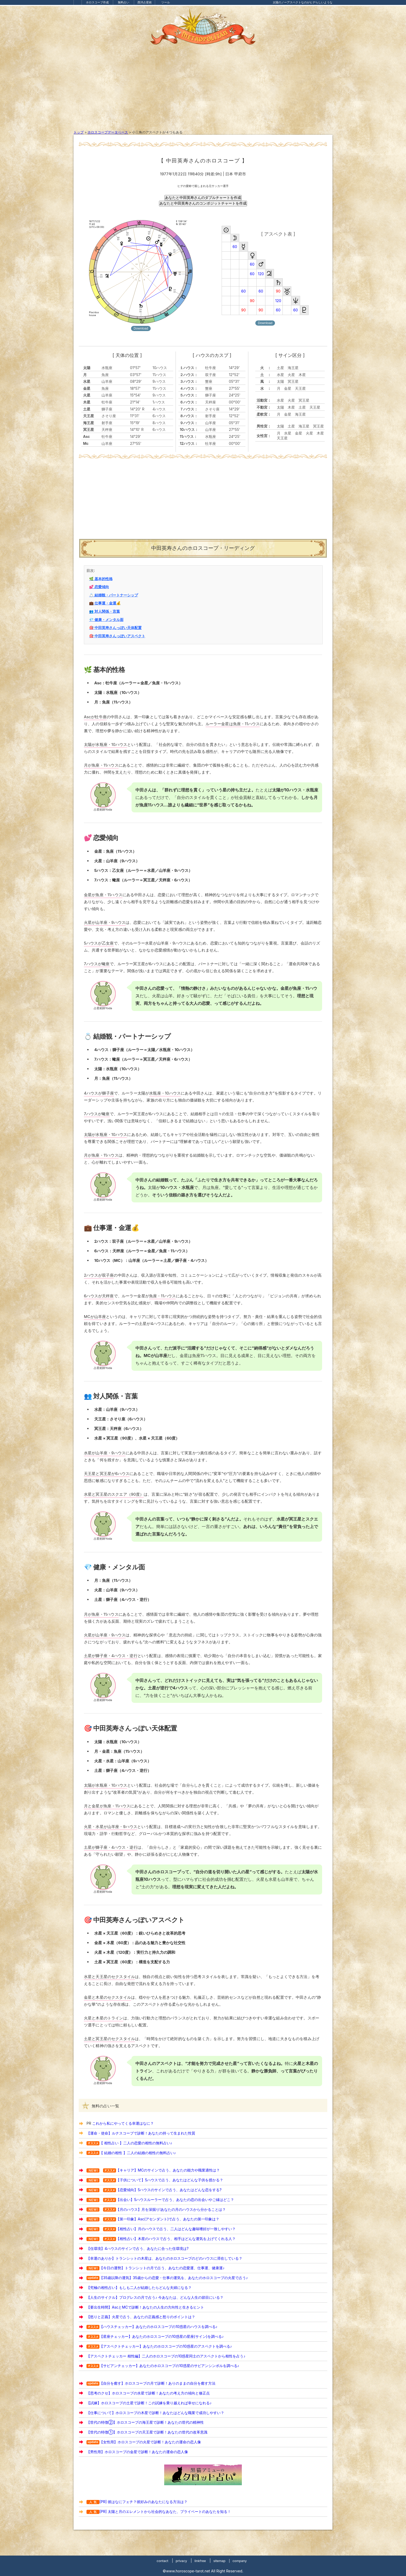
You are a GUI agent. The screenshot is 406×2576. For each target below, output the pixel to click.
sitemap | (221, 2561)
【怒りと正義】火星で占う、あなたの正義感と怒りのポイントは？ (140, 2317)
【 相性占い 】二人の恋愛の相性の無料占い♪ (135, 2143)
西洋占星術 (144, 2)
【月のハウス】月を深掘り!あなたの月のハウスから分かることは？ (171, 2209)
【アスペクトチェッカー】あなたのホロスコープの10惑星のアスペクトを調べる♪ (165, 2346)
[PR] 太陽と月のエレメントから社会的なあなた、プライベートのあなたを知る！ (158, 2511)
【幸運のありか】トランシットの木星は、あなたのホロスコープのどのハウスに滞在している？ (164, 2258)
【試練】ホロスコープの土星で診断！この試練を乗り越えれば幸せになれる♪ (149, 2403)
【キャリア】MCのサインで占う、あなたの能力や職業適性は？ (168, 2170)
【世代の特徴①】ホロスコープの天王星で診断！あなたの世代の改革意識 (146, 2432)
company (240, 2561)
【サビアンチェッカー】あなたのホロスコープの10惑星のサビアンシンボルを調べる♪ (169, 2365)
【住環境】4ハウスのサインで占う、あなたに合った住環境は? (137, 2248)
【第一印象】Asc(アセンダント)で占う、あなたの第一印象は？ (167, 2219)
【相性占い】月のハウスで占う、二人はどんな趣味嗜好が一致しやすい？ (176, 2229)
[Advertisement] (203, 91)
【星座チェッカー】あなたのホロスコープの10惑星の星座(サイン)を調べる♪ (161, 2336)
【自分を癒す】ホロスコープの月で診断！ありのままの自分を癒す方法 (157, 2383)
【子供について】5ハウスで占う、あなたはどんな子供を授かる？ (169, 2180)
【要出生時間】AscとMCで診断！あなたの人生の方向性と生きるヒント (145, 2307)
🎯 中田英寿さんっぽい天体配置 (115, 627)
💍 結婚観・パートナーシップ (113, 595)
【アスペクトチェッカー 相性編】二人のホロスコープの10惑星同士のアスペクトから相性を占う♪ (165, 2356)
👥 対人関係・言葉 (104, 611)
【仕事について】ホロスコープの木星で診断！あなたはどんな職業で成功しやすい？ (155, 2412)
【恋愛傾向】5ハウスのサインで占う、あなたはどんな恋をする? (168, 2190)
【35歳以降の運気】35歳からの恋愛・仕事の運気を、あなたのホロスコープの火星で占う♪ (173, 2277)
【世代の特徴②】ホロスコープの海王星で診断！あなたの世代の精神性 (145, 2422)
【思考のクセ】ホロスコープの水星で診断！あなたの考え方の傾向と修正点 (148, 2393)
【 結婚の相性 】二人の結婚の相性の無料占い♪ (137, 2153)
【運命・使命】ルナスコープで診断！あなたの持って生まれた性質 (140, 2133)
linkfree (200, 2561)
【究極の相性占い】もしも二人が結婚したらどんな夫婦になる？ (139, 2287)
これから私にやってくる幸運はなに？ (123, 2123)
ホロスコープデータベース (108, 132)
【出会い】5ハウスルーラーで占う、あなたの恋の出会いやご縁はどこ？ (175, 2199)
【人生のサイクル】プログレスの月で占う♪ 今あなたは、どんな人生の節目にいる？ (154, 2297)
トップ (79, 132)
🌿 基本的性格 (100, 578)
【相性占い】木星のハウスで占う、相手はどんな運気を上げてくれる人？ (176, 2238)
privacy (181, 2561)
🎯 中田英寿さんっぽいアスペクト (117, 636)
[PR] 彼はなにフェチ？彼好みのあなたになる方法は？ (136, 2501)
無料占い (123, 2)
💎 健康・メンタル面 (106, 619)
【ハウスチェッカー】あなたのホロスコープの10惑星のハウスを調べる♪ (158, 2326)
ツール (165, 2)
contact (162, 2561)
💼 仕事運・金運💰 (104, 603)
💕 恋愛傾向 (99, 587)
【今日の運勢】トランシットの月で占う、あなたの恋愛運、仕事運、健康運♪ (161, 2268)
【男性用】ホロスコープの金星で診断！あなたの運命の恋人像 (137, 2452)
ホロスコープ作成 (97, 2)
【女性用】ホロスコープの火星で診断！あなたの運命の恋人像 (150, 2442)
